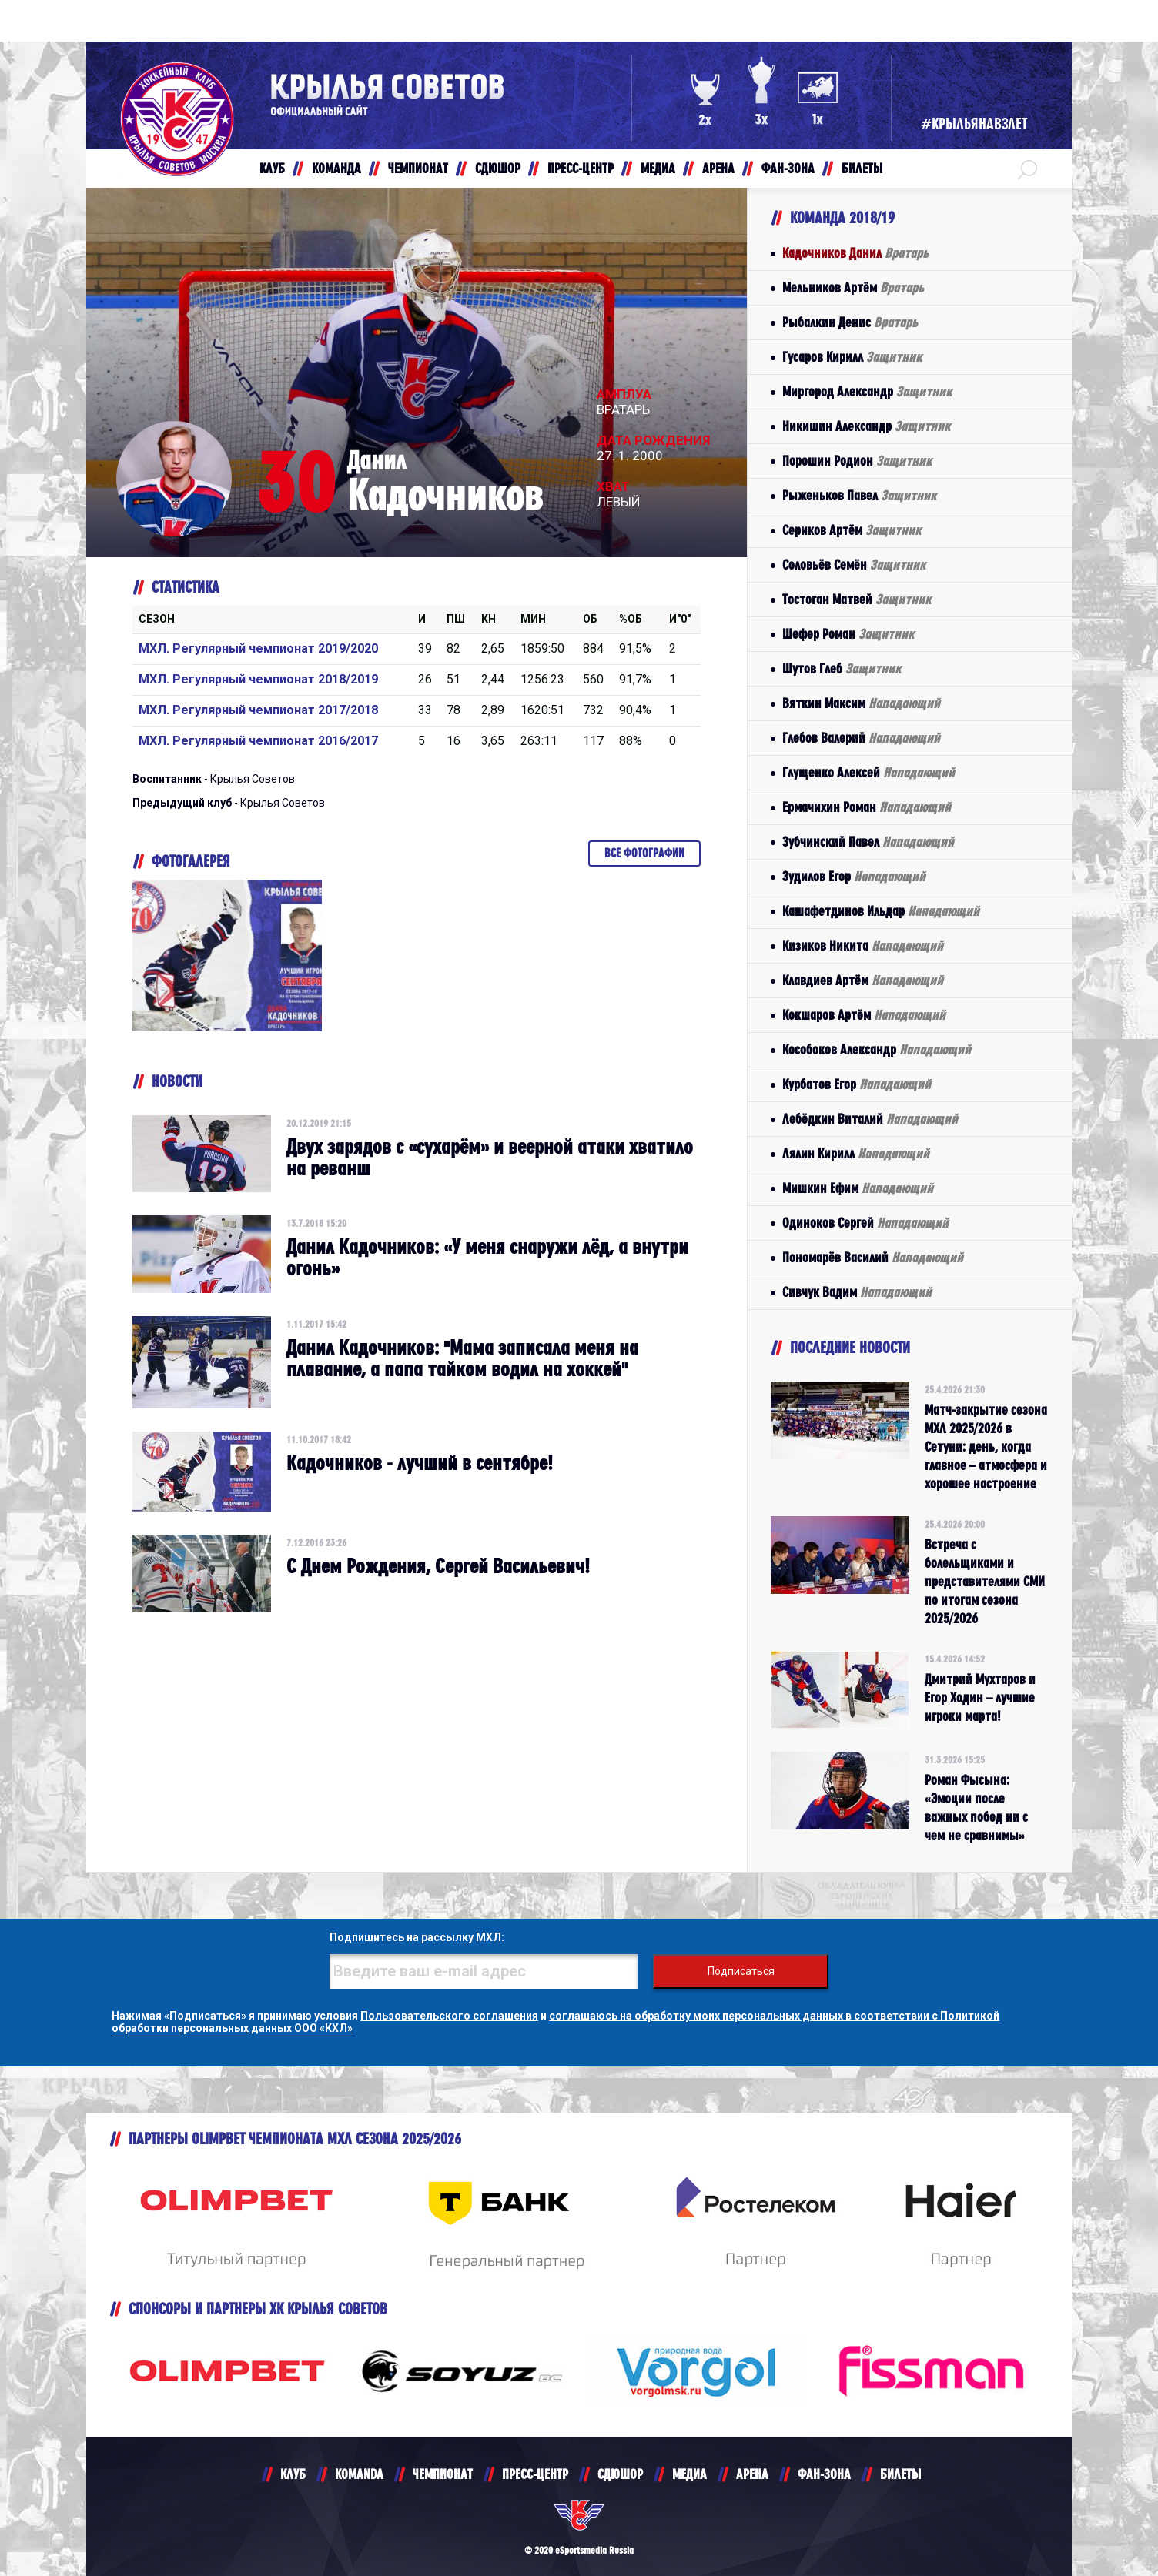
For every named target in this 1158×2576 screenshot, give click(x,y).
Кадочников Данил (855, 253)
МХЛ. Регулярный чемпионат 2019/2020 (258, 648)
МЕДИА (689, 2474)
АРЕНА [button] (718, 168)
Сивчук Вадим (857, 1292)
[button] (1027, 168)
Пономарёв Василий (872, 1257)
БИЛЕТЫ (900, 2474)
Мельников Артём (853, 287)
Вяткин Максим (861, 703)
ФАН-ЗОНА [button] (788, 168)
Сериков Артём (851, 530)
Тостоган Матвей (856, 599)
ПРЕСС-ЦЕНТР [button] (580, 168)
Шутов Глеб (841, 668)
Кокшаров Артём (863, 1014)
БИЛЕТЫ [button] (862, 168)
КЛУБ (293, 2474)
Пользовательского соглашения (449, 2016)
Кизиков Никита (862, 945)
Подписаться (741, 1971)
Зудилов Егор (853, 876)
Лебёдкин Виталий (870, 1118)
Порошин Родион (857, 460)
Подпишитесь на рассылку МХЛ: (417, 1937)
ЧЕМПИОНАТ (443, 2474)
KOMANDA (359, 2474)
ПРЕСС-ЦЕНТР (535, 2474)
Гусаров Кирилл (852, 356)
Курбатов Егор (856, 1084)
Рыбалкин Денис (850, 322)
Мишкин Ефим (857, 1188)
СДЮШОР (620, 2474)
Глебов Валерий (861, 737)
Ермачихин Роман (866, 807)
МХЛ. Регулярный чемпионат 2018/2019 (258, 679)
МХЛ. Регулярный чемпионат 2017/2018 (258, 710)
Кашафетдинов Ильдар (880, 911)
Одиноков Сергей (865, 1222)
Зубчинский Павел (868, 841)
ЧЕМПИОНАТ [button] (418, 168)
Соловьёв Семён (853, 564)
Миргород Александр (867, 391)
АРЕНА (752, 2474)
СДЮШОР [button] (497, 168)
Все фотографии (644, 853)
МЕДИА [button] (658, 168)
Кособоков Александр (876, 1049)
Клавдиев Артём (862, 980)
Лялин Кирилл (855, 1153)
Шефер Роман (848, 633)
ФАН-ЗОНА (824, 2474)
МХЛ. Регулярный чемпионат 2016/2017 (258, 740)
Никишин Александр (866, 426)
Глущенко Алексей (868, 772)
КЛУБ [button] (272, 168)
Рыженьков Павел (859, 495)
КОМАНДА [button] (336, 168)
